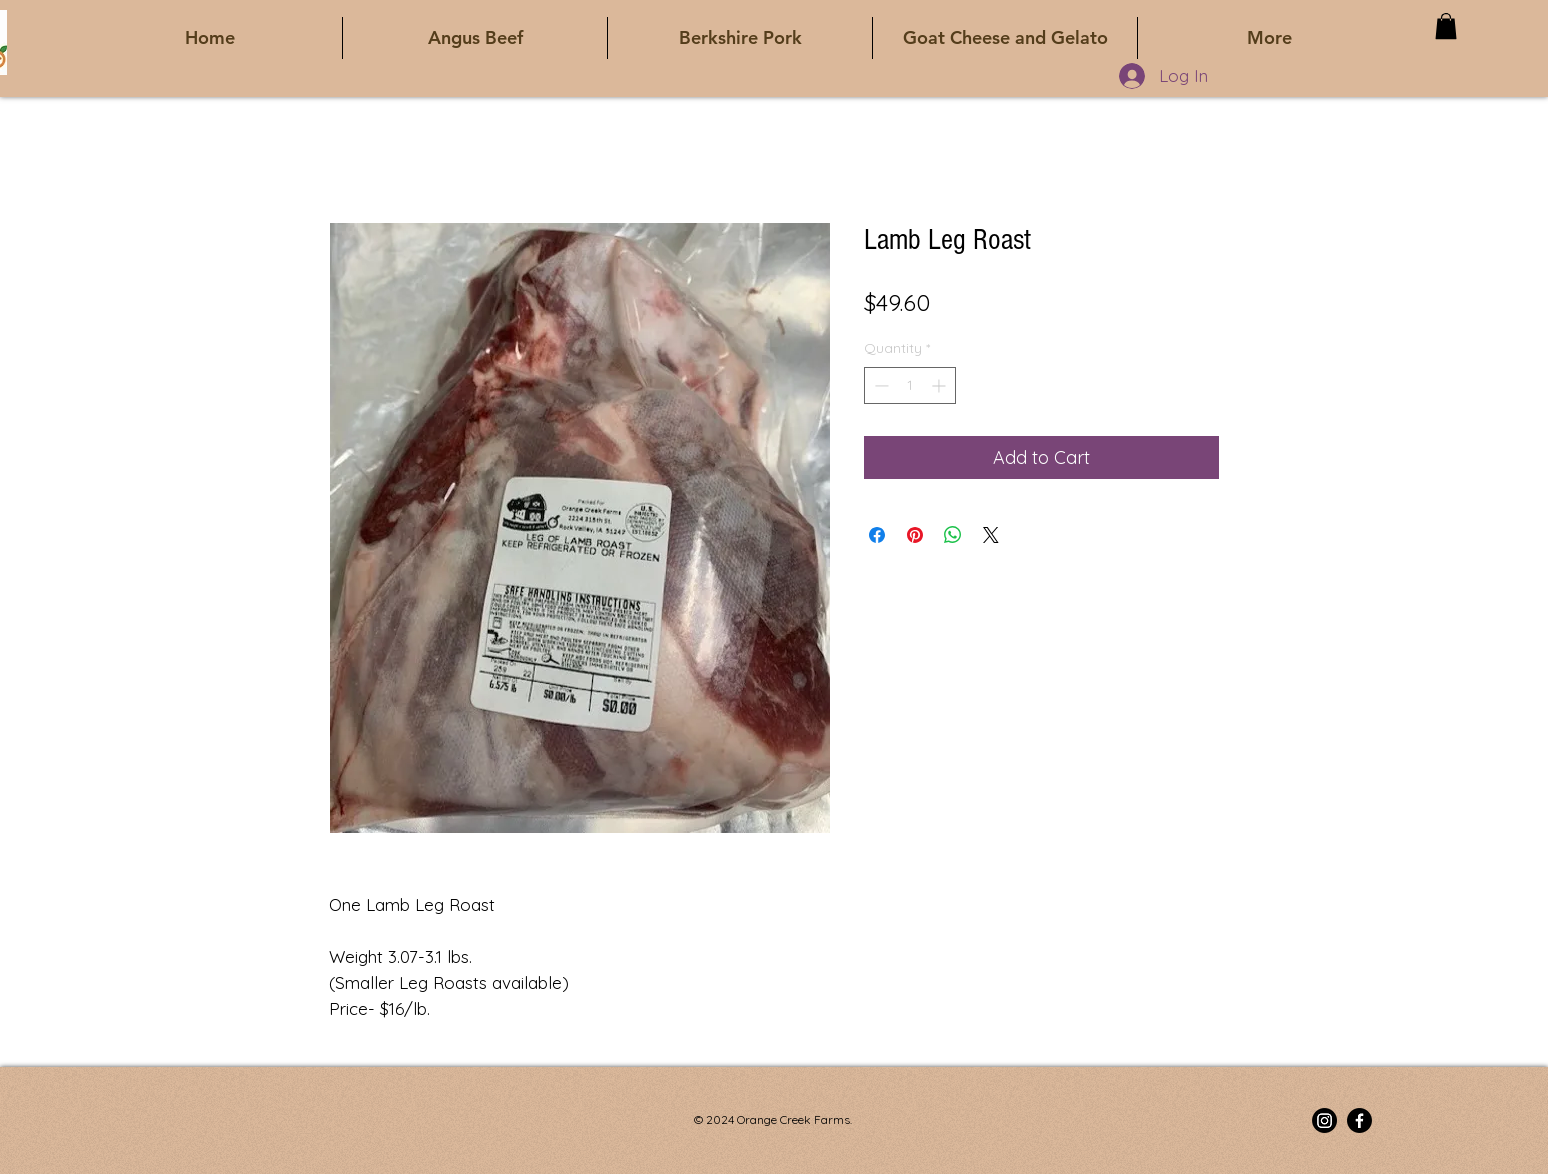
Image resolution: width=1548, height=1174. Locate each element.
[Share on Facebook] (877, 535)
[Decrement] (879, 385)
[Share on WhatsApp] (953, 535)
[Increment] (940, 385)
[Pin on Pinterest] (915, 535)
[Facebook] (1359, 1120)
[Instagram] (1324, 1120)
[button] (1446, 26)
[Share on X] (991, 535)
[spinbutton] (910, 385)
